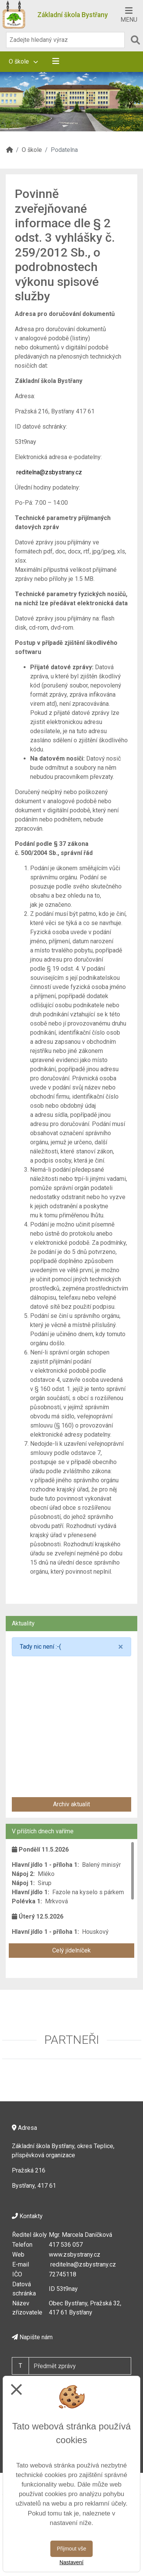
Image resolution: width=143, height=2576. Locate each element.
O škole (23, 61)
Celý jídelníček (71, 1950)
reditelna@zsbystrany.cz (49, 472)
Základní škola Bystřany (72, 15)
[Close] (121, 1647)
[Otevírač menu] (128, 14)
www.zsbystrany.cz (74, 2254)
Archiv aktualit (71, 1804)
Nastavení (71, 2562)
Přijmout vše (71, 2549)
